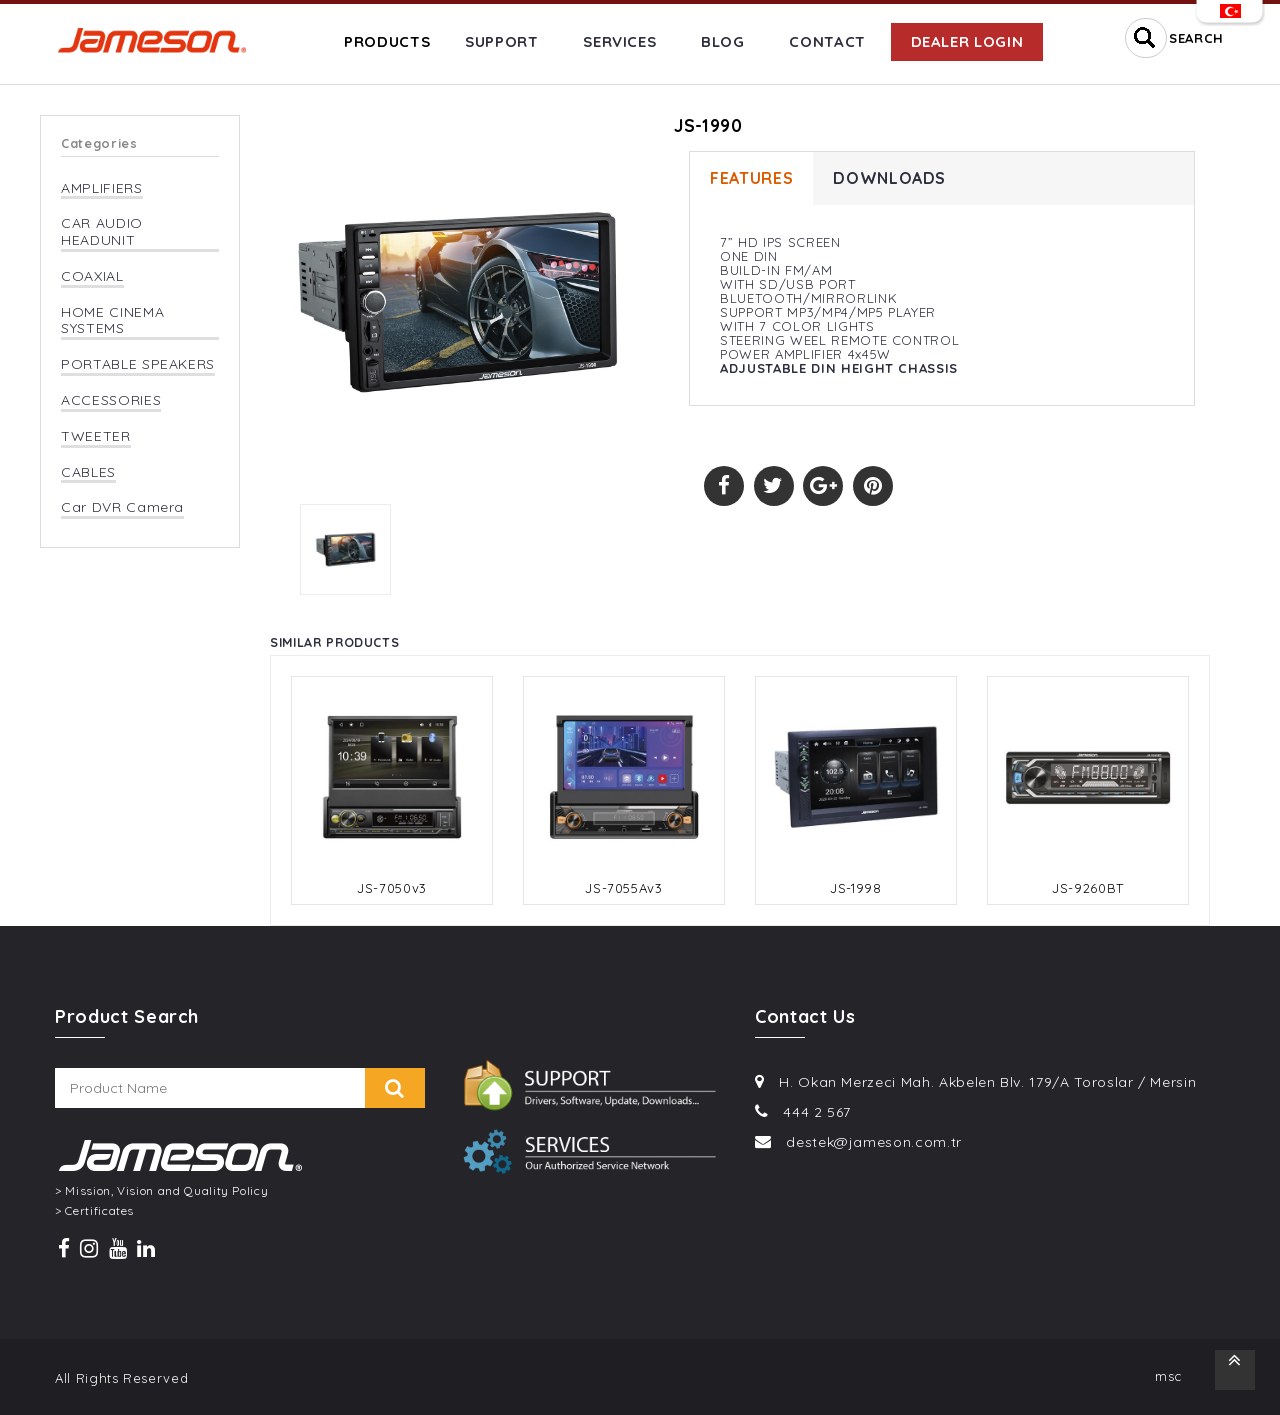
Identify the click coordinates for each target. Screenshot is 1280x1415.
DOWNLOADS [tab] (889, 179)
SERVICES (619, 41)
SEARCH (1196, 38)
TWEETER (96, 436)
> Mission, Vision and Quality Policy (161, 1191)
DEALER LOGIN (967, 41)
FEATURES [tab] (751, 179)
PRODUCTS (387, 41)
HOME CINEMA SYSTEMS (112, 321)
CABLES (88, 472)
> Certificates (94, 1211)
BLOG (723, 41)
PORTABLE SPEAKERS (138, 364)
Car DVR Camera (122, 507)
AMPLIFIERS (102, 188)
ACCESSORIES (111, 400)
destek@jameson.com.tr (874, 1142)
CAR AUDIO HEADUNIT (102, 232)
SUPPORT (502, 41)
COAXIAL (92, 276)
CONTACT (827, 41)
